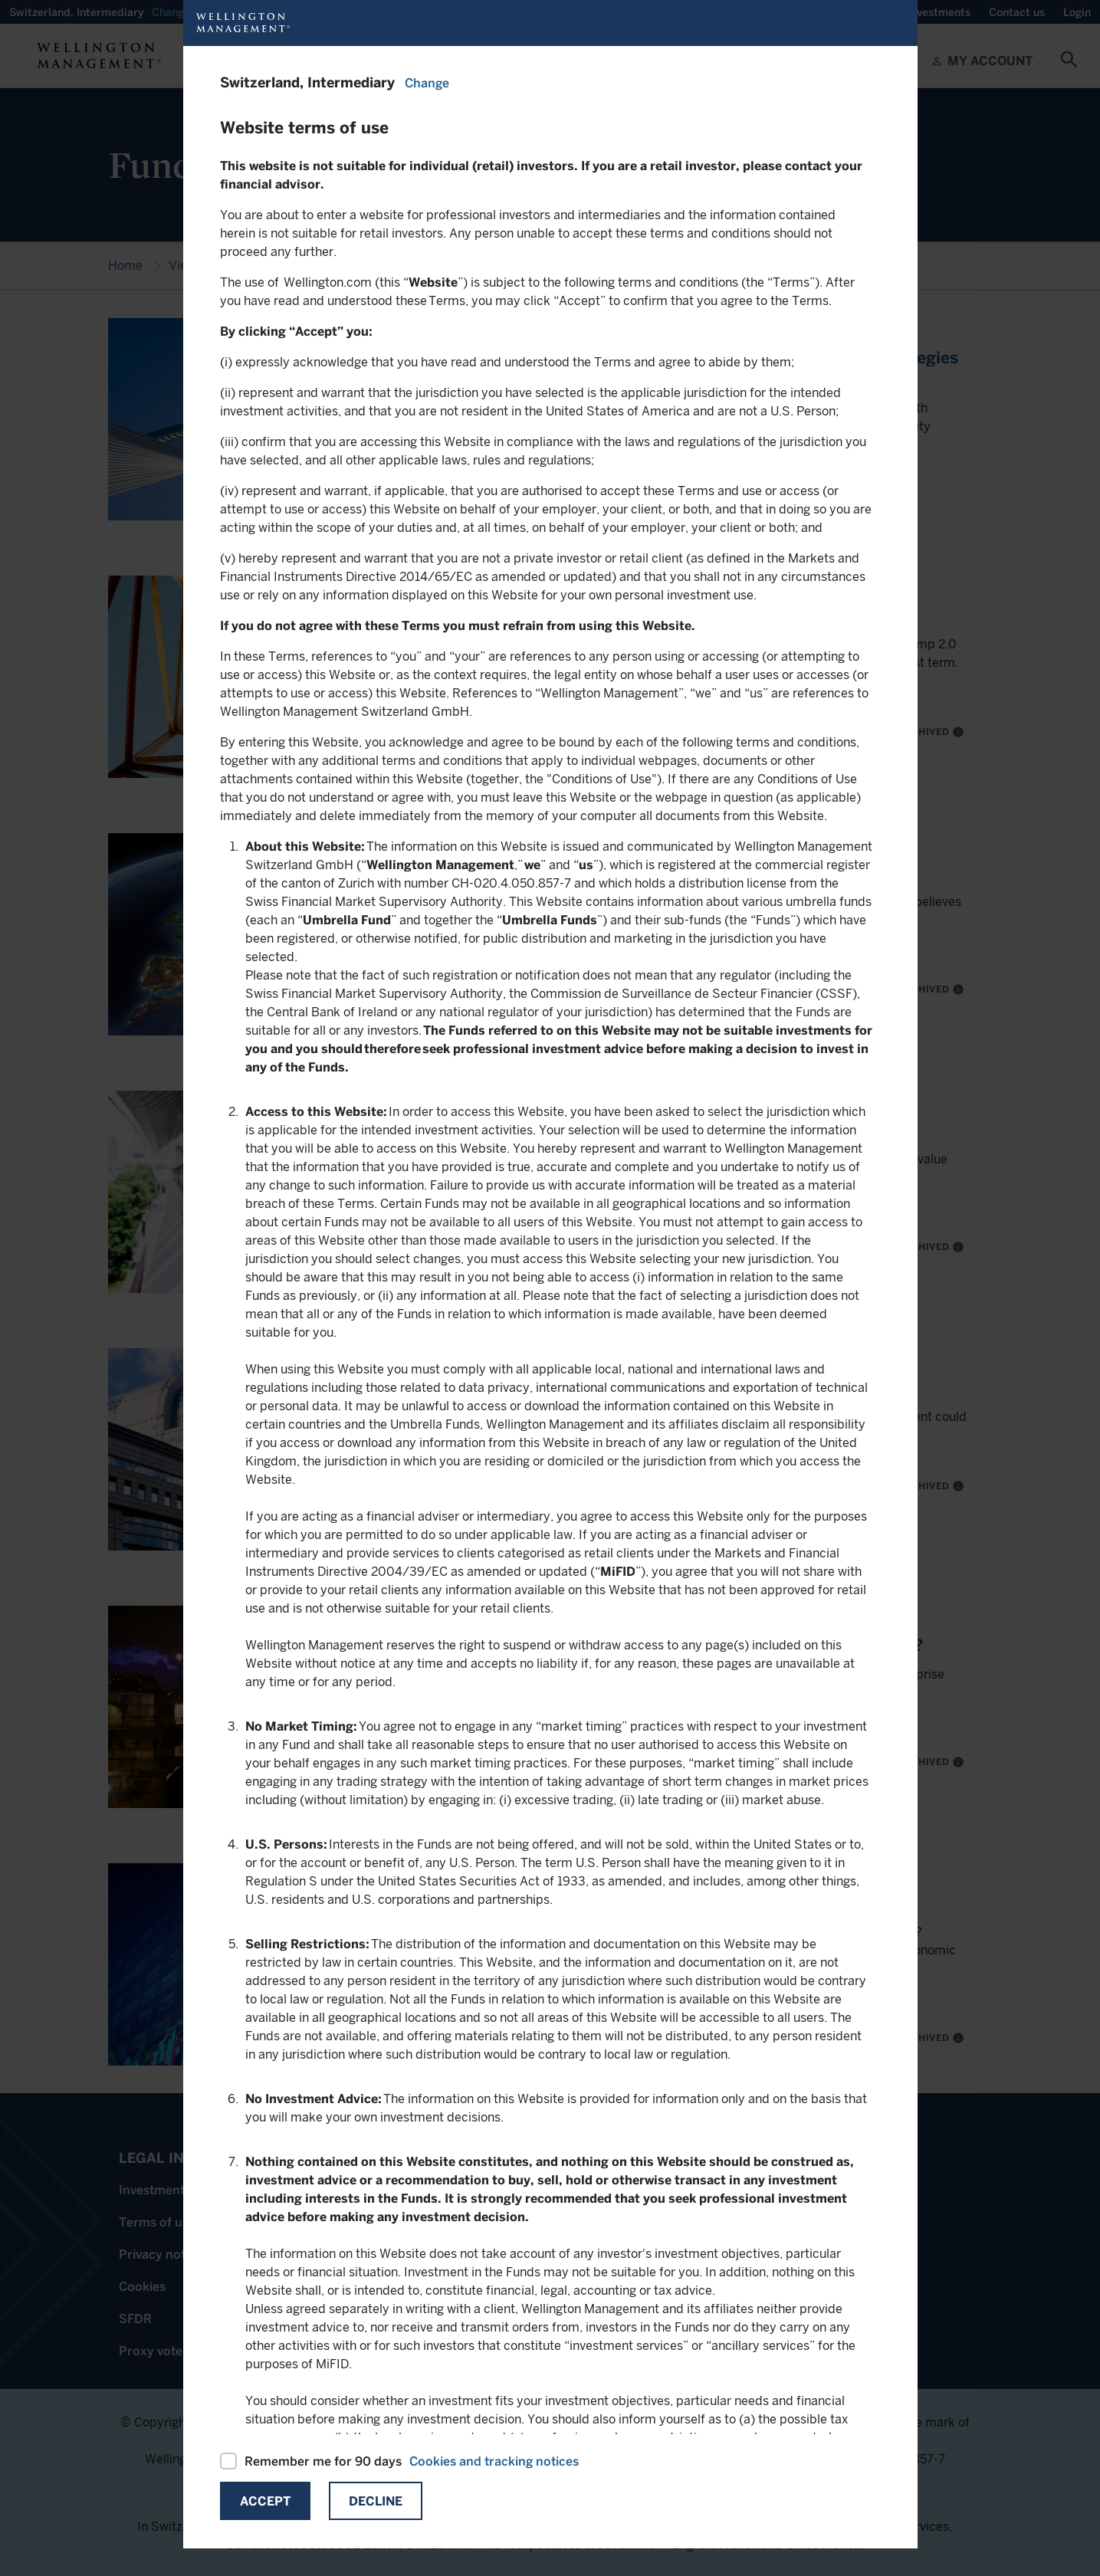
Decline (375, 2501)
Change (427, 83)
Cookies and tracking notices (494, 2461)
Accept (265, 2501)
